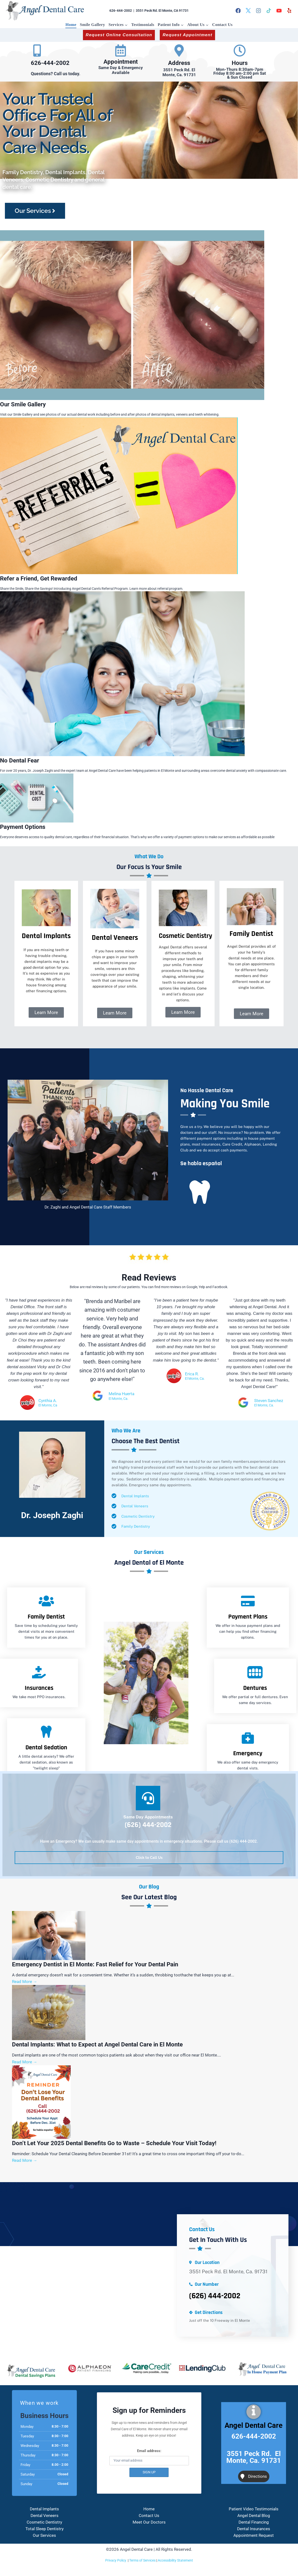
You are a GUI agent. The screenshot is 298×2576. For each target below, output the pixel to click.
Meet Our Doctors (149, 2522)
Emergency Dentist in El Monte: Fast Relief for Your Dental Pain (95, 1964)
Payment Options (22, 826)
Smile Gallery (92, 24)
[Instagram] (258, 10)
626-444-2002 (50, 63)
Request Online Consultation (119, 35)
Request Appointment (187, 35)
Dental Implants (44, 2508)
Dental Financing (254, 2522)
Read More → (24, 1981)
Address (179, 63)
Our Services (44, 2535)
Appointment (120, 61)
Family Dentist (46, 1617)
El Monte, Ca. (118, 1399)
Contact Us (222, 24)
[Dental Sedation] (46, 1732)
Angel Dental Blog (253, 2515)
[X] (248, 10)
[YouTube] (279, 10)
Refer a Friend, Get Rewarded (38, 578)
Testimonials (142, 24)
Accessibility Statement (175, 2560)
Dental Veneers (44, 2515)
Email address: (149, 2451)
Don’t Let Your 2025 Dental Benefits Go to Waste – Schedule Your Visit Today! (114, 2143)
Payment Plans (247, 1617)
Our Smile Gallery (23, 404)
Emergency (247, 1753)
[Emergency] (248, 1737)
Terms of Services (142, 2560)
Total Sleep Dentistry (44, 2528)
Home (71, 24)
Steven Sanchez (268, 1400)
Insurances (39, 1688)
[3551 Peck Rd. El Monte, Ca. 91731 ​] (93, 2275)
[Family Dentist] (46, 1601)
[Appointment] (121, 50)
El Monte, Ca (47, 1405)
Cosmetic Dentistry (44, 2522)
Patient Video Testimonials (253, 2508)
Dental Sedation (46, 1747)
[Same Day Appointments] (148, 1798)
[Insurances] (39, 1672)
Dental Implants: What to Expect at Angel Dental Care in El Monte (97, 2044)
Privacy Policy (115, 2560)
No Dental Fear (19, 760)
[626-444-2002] (37, 50)
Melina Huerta (121, 1393)
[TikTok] (269, 10)
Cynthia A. (47, 1400)
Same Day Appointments (148, 1816)
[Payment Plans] (248, 1601)
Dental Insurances (253, 2528)
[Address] (179, 50)
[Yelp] (289, 10)
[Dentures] (255, 1672)
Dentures (255, 1688)
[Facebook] (238, 10)
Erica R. (192, 1373)
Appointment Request (253, 2535)
